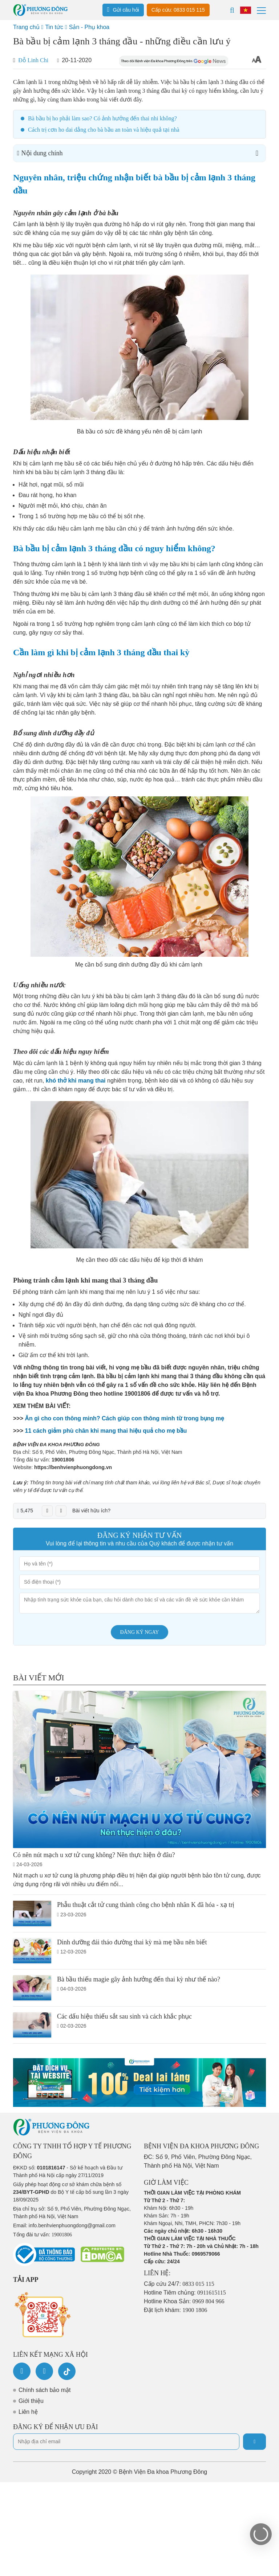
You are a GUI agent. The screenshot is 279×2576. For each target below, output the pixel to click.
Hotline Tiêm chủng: (185, 2292)
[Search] (232, 10)
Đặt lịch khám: (175, 2310)
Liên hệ (28, 2412)
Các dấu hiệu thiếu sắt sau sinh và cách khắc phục (124, 2016)
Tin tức (54, 27)
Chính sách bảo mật (44, 2390)
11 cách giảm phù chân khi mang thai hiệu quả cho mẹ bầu (106, 1431)
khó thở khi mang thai (76, 1080)
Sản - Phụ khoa (89, 27)
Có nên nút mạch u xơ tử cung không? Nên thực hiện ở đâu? (94, 1855)
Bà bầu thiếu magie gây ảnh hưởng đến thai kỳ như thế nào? (138, 1979)
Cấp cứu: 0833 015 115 (178, 10)
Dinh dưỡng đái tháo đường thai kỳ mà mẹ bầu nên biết (132, 1942)
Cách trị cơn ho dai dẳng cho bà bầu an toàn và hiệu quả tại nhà (103, 130)
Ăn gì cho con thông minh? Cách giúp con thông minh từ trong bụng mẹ (124, 1418)
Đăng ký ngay (139, 1632)
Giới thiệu (31, 2401)
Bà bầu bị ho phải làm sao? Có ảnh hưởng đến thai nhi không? (102, 118)
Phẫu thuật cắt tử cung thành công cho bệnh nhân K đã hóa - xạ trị (145, 1904)
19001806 (63, 1460)
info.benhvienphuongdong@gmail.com (72, 2225)
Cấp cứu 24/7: (179, 2284)
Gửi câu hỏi (123, 9)
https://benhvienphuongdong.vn (73, 1467)
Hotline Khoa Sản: (184, 2301)
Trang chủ (26, 27)
